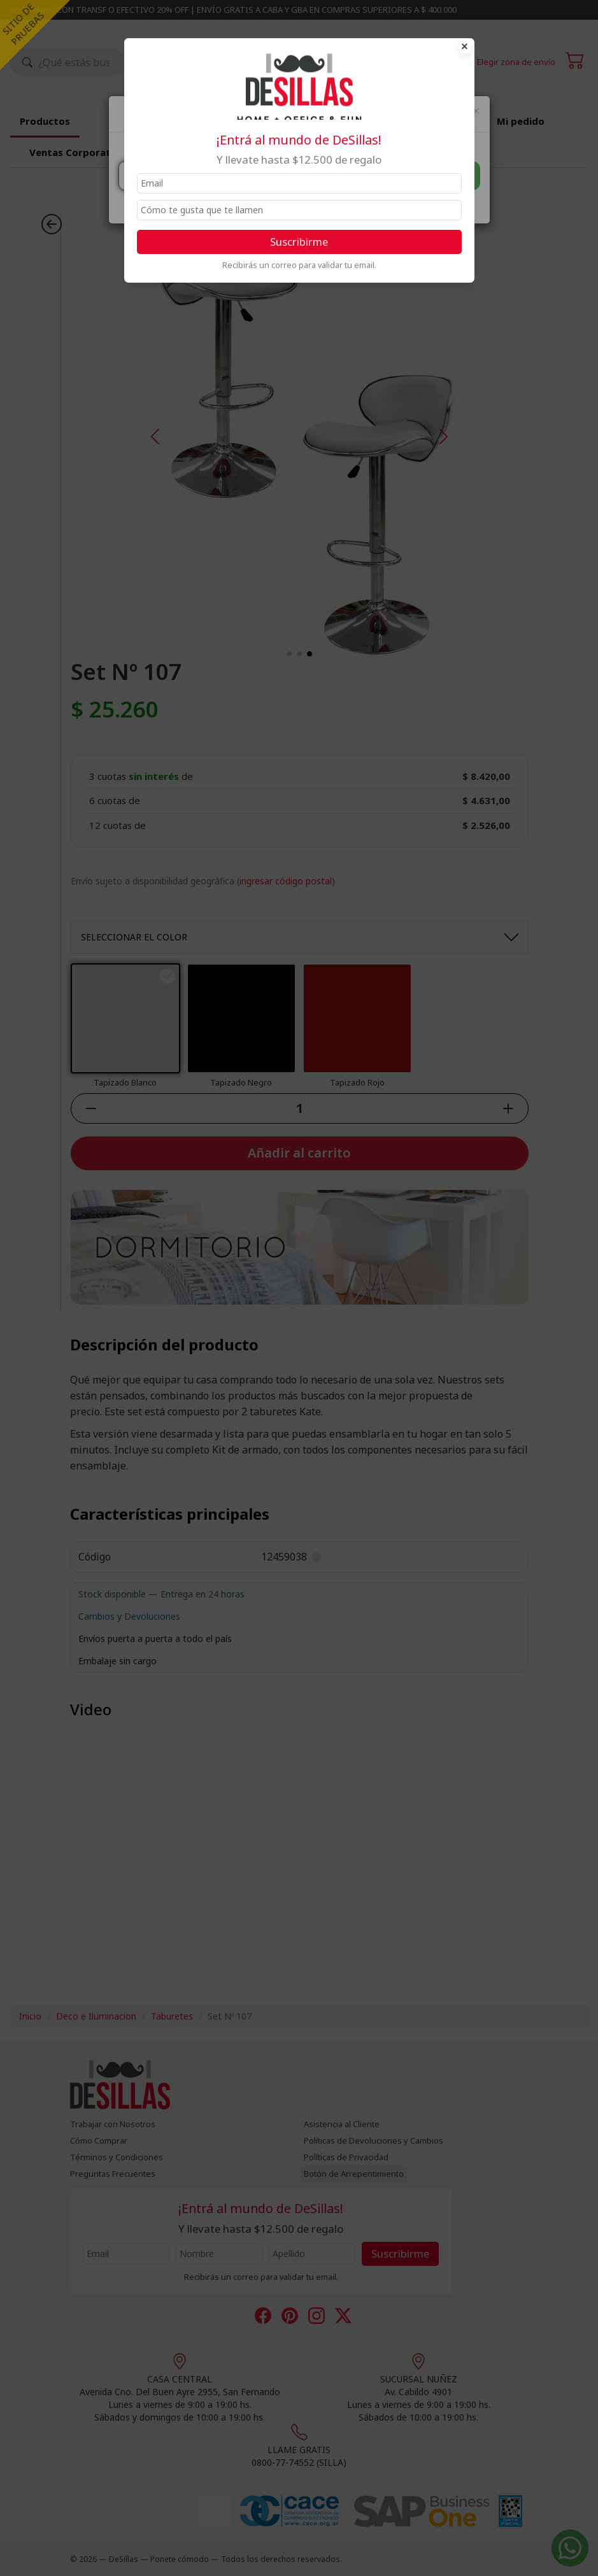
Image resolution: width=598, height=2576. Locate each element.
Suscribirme (299, 241)
